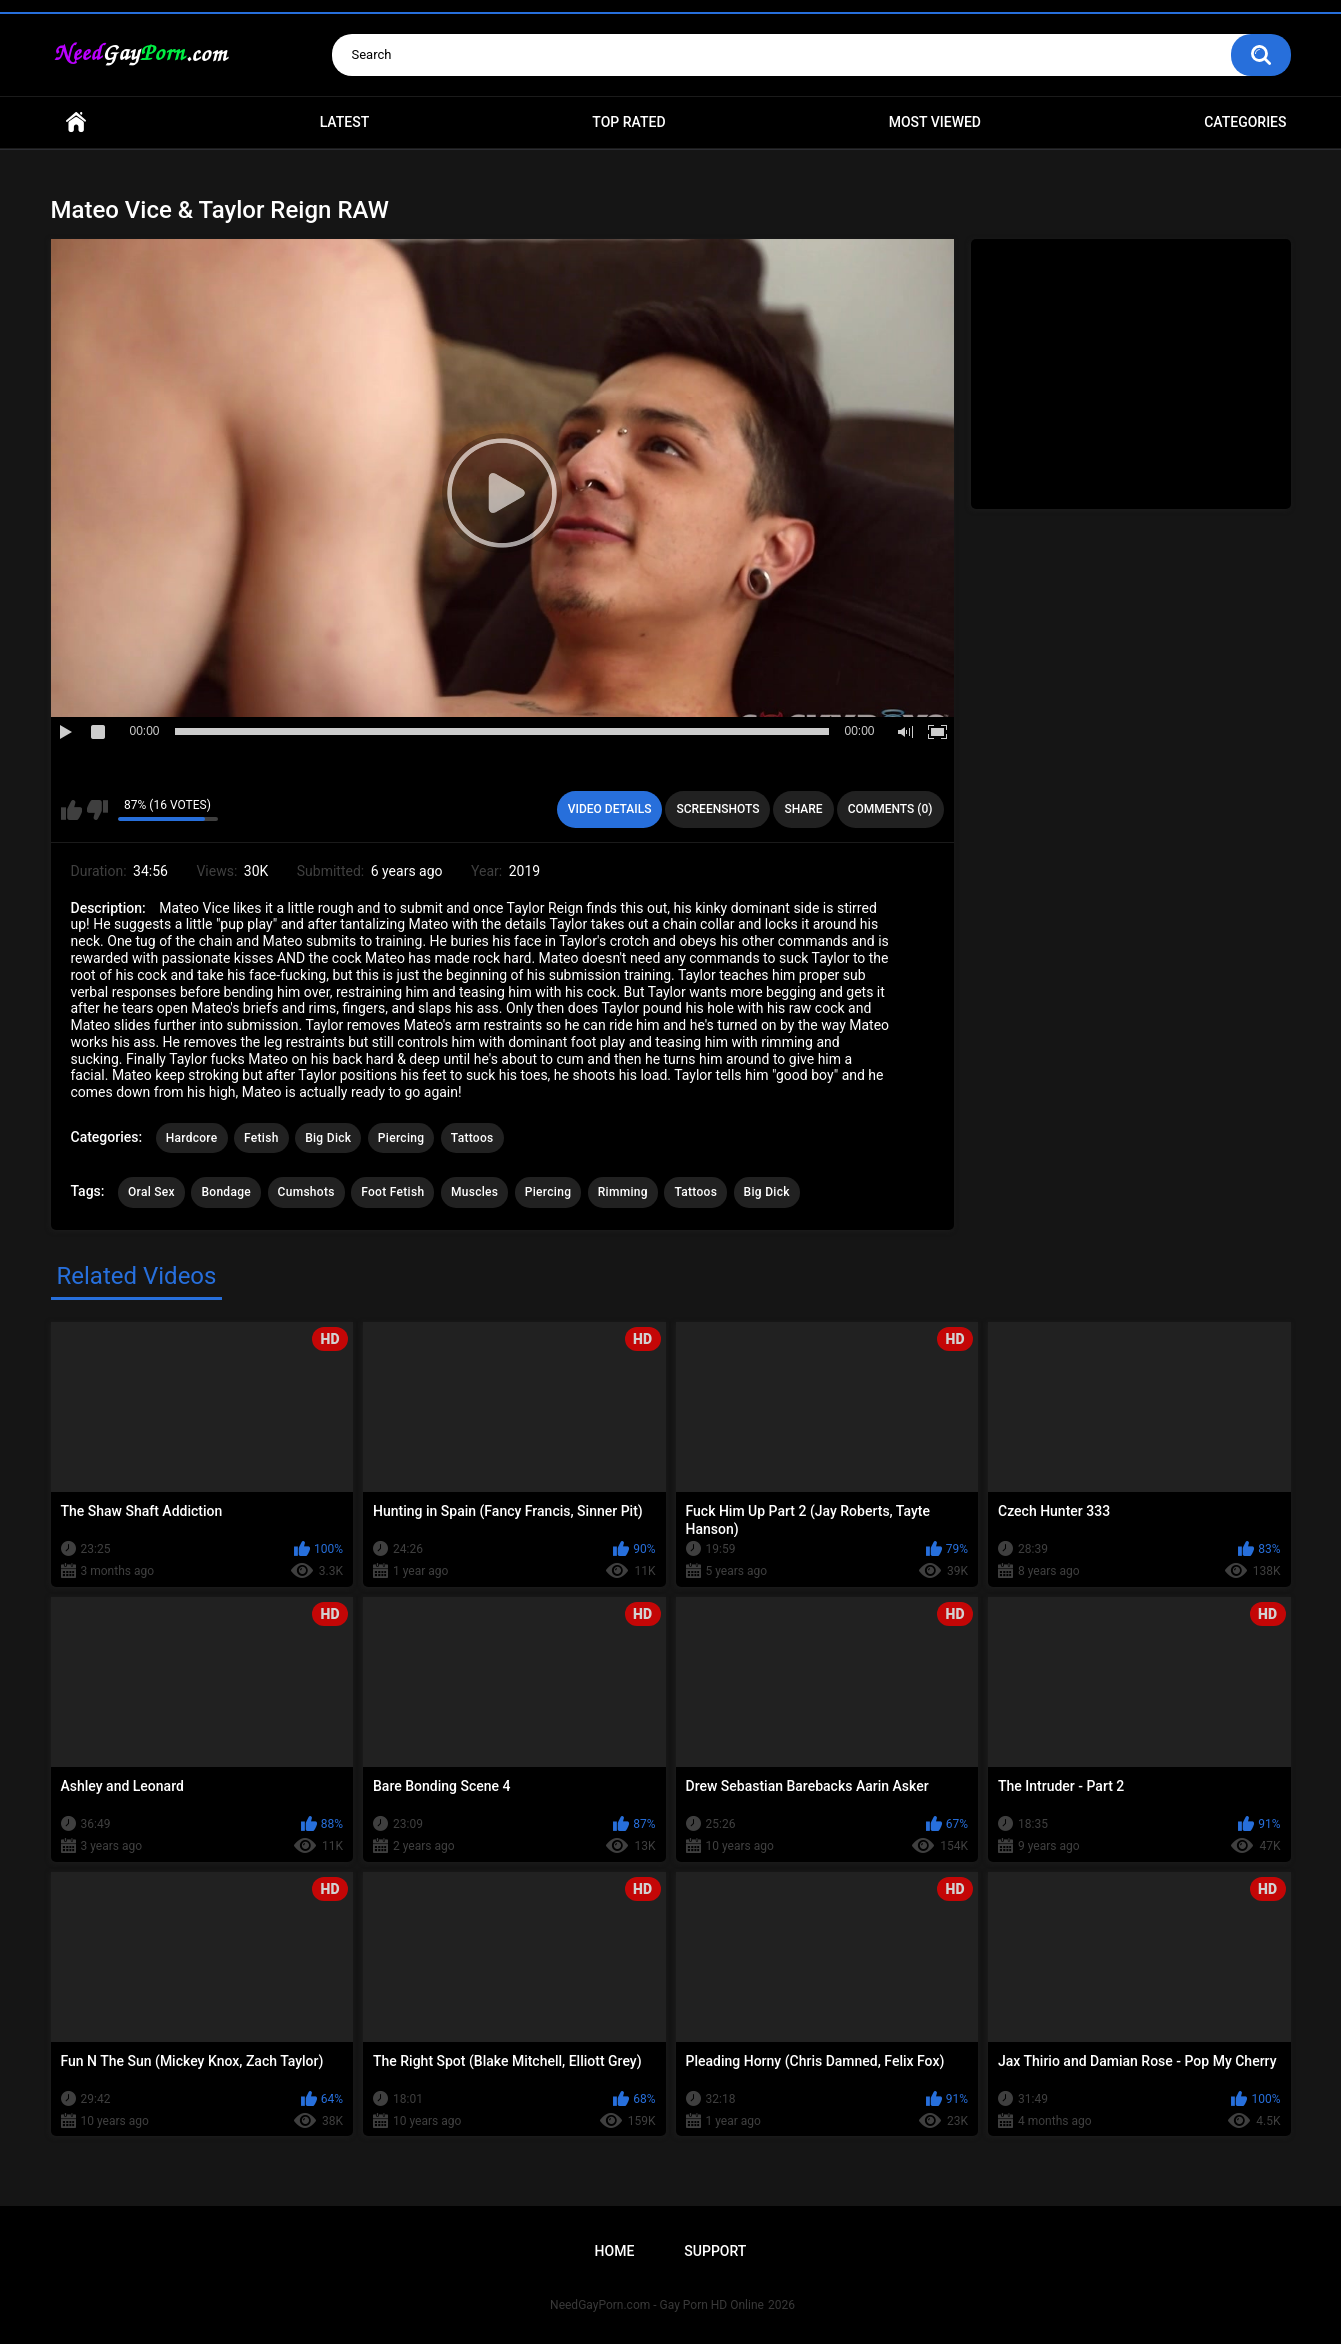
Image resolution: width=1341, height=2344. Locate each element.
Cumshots (306, 1192)
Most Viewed (935, 122)
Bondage (226, 1192)
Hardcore (192, 1138)
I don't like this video (97, 810)
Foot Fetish (392, 1192)
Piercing (401, 1138)
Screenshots (717, 809)
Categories (1245, 122)
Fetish (261, 1138)
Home (76, 122)
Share (803, 809)
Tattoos (472, 1138)
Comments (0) (890, 809)
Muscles (474, 1192)
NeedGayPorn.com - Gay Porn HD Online (657, 2305)
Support (715, 2251)
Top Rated (628, 122)
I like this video (71, 810)
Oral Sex (151, 1192)
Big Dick (328, 1138)
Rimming (623, 1192)
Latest (345, 122)
